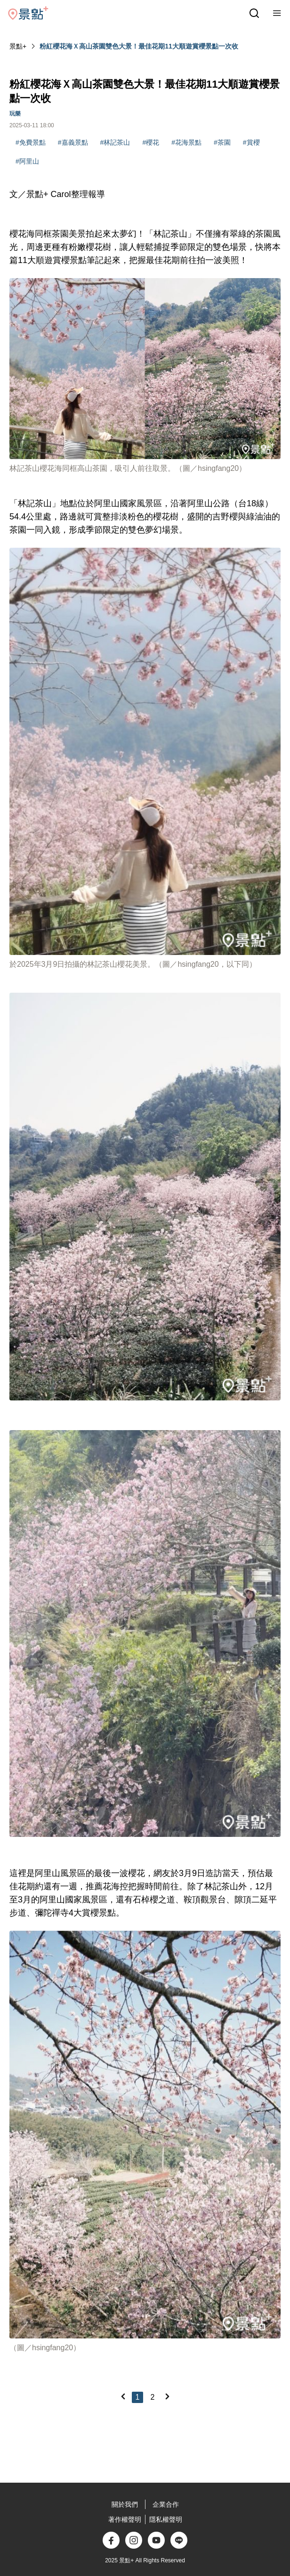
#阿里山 (27, 161)
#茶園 (222, 142)
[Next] (167, 2396)
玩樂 (15, 113)
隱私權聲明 (165, 2519)
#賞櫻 (251, 142)
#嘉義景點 (73, 142)
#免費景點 (31, 142)
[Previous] (123, 2396)
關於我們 (125, 2504)
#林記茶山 (115, 142)
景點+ (17, 46)
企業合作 (166, 2504)
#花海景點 (186, 142)
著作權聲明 (124, 2519)
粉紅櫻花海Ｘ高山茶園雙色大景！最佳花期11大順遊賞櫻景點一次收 (139, 46)
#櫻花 (150, 142)
